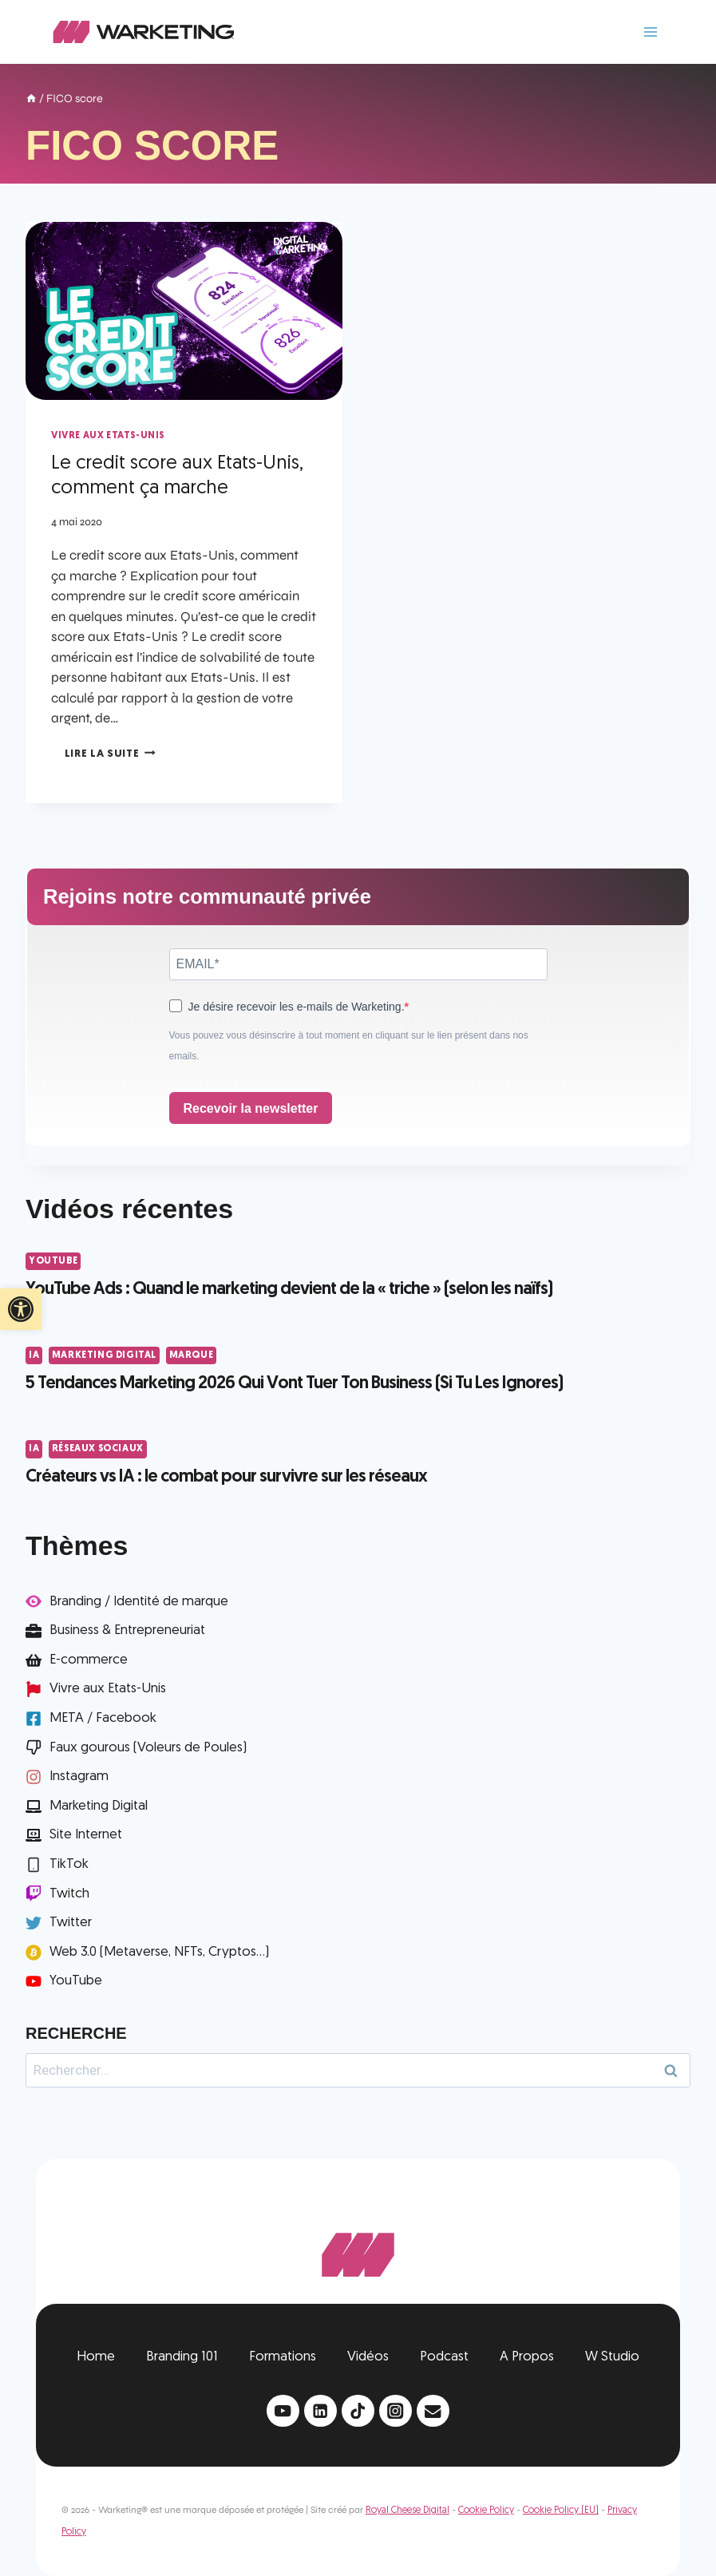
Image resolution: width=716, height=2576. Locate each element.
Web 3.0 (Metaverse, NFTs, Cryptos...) (159, 1952)
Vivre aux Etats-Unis (107, 436)
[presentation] (184, 311)
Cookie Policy (486, 2510)
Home (96, 2357)
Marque (191, 1355)
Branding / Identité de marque (138, 1602)
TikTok (69, 1864)
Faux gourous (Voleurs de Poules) (148, 1748)
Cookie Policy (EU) (561, 2510)
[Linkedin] (320, 2411)
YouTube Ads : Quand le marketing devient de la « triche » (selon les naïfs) (289, 1289)
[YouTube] (283, 2411)
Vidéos (368, 2357)
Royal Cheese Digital (407, 2510)
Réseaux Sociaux (98, 1449)
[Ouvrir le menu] (650, 31)
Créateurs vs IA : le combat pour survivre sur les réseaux (226, 1477)
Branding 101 (182, 2357)
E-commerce (88, 1660)
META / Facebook (102, 1718)
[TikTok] (358, 2411)
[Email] (433, 2411)
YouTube (53, 1261)
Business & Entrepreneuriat (127, 1630)
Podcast (444, 2357)
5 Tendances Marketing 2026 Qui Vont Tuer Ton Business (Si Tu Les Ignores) (294, 1384)
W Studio (612, 2357)
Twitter (70, 1922)
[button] (21, 1309)
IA (34, 1355)
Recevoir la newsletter (251, 1108)
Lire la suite (110, 754)
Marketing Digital (104, 1355)
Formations (282, 2357)
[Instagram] (395, 2411)
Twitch (69, 1894)
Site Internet (85, 1835)
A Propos (527, 2357)
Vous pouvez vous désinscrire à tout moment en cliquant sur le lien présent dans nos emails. (348, 1046)
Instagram (79, 1776)
